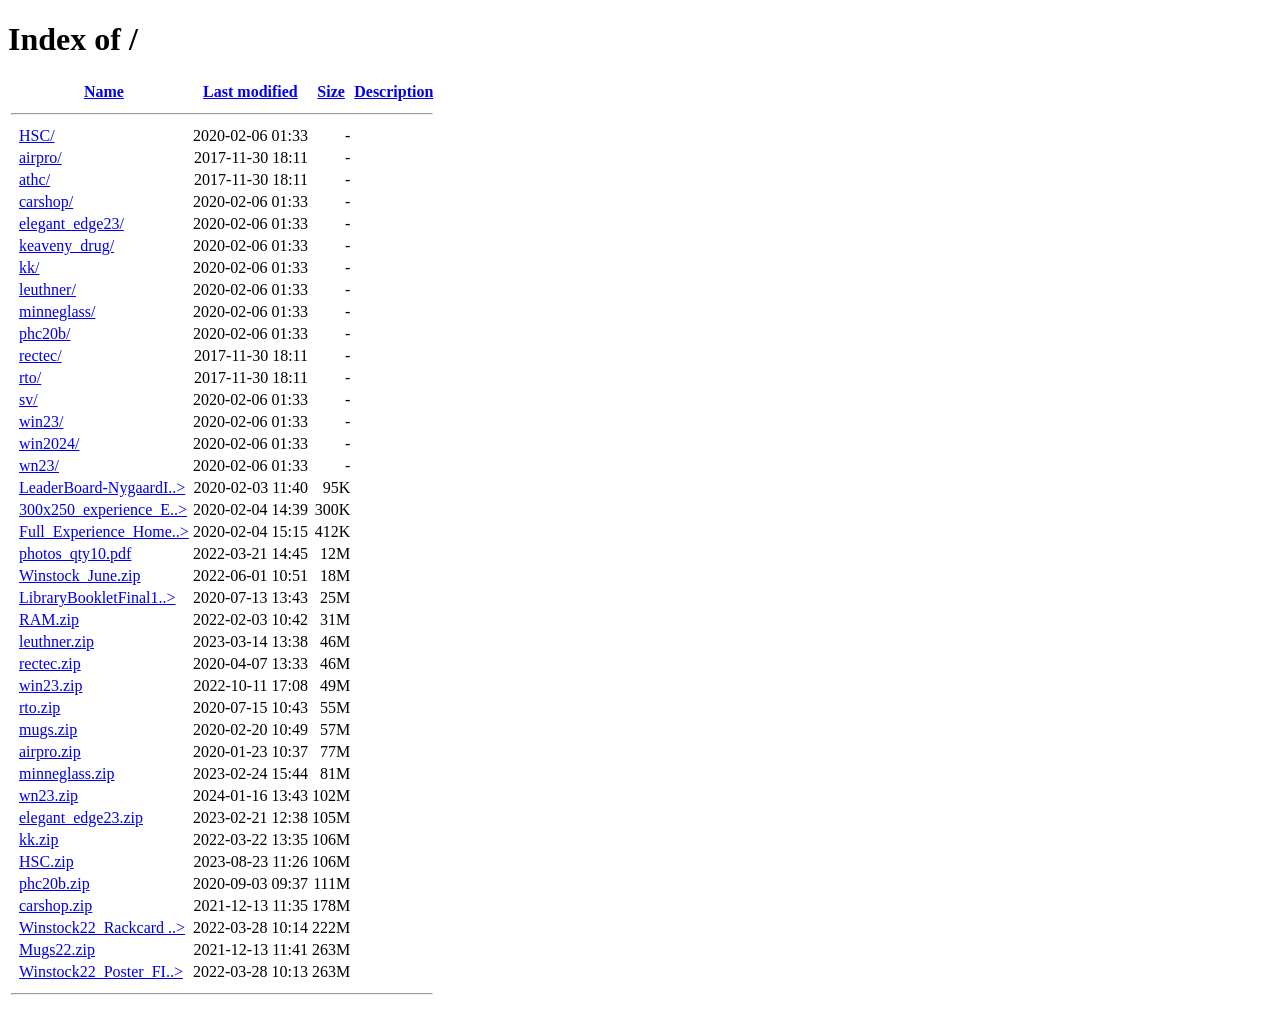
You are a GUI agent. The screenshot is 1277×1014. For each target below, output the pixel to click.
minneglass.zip (67, 773)
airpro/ (40, 157)
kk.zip (39, 839)
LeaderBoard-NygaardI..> (102, 487)
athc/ (34, 179)
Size (331, 91)
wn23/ (39, 465)
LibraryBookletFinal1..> (97, 597)
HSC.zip (46, 861)
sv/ (28, 399)
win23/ (41, 421)
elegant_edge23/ (71, 223)
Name (104, 91)
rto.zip (39, 707)
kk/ (29, 267)
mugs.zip (48, 729)
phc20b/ (45, 333)
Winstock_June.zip (80, 575)
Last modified (250, 91)
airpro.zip (50, 751)
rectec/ (40, 355)
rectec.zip (50, 663)
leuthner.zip (56, 641)
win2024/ (49, 443)
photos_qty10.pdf (75, 553)
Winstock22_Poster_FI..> (101, 971)
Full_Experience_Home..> (104, 531)
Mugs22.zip (57, 949)
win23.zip (51, 685)
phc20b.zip (54, 883)
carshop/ (46, 201)
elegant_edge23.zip (81, 817)
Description (393, 91)
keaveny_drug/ (66, 245)
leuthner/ (47, 289)
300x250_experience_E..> (103, 509)
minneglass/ (57, 311)
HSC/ (37, 135)
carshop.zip (55, 905)
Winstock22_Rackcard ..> (102, 927)
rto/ (30, 377)
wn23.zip (48, 795)
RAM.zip (49, 619)
